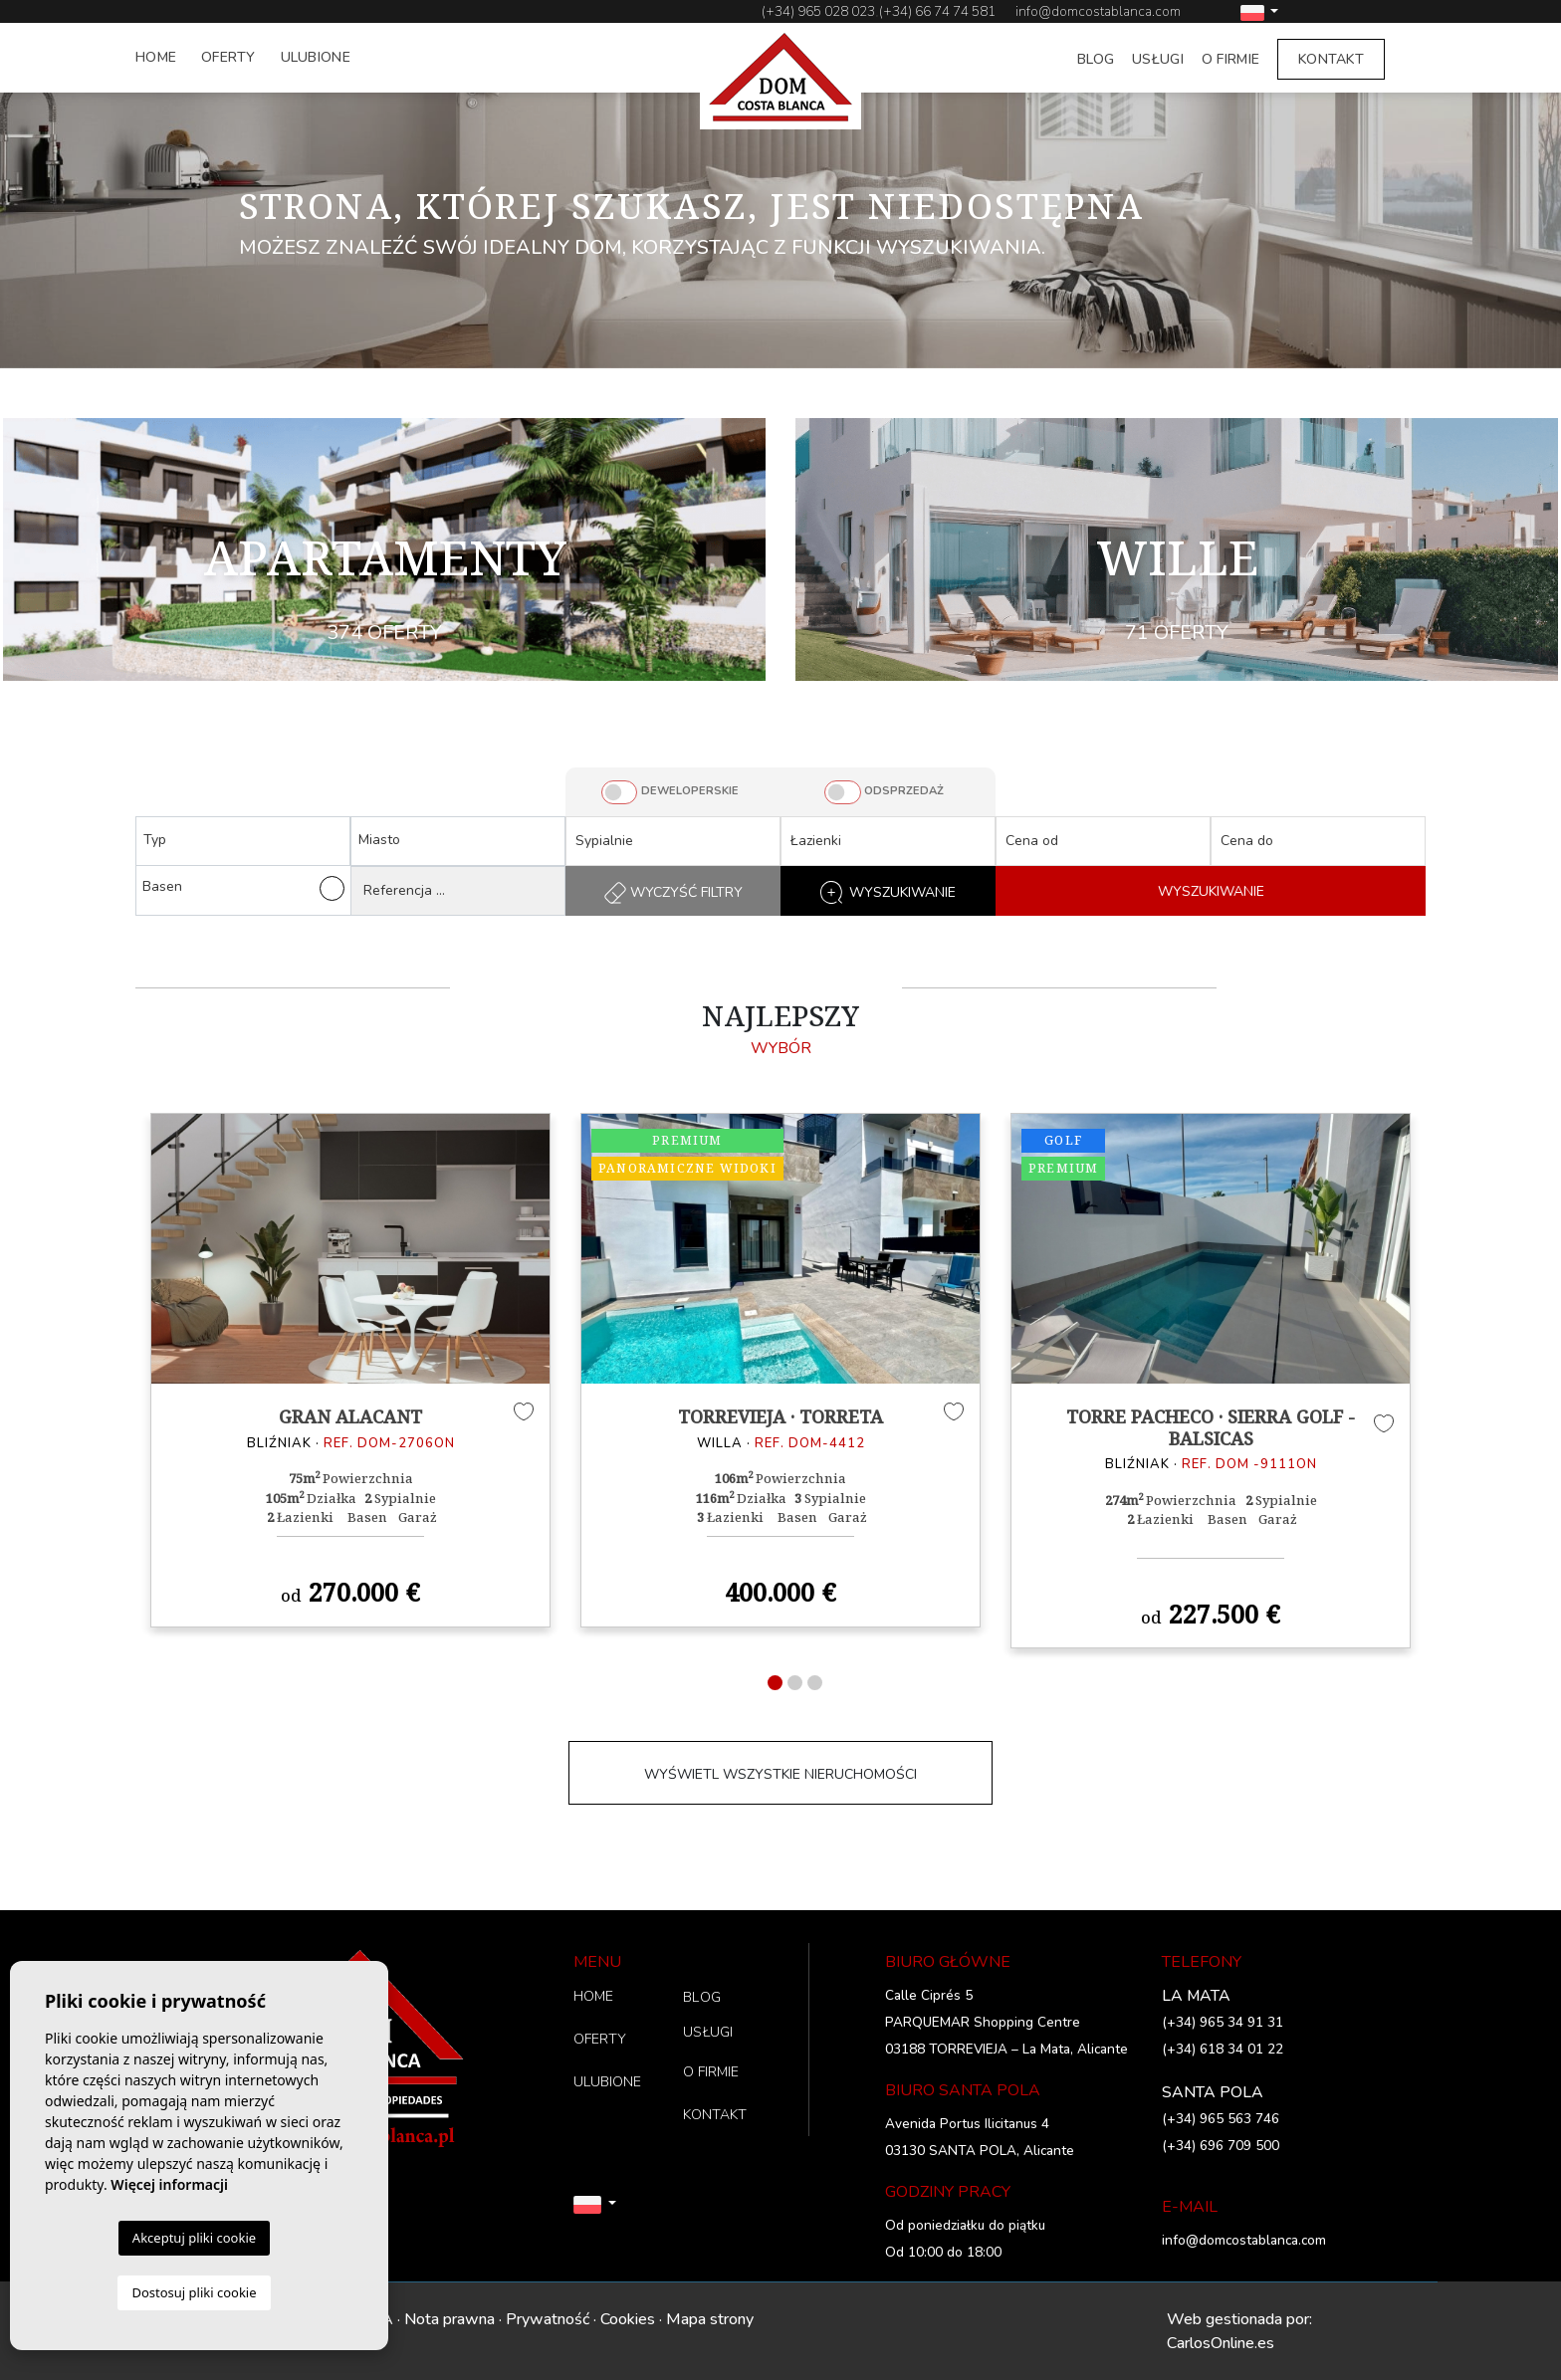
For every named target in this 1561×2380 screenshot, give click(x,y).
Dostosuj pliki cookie (193, 2292)
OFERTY (228, 57)
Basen (242, 888)
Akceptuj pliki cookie (194, 2238)
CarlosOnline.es (1220, 2343)
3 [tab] (814, 1682)
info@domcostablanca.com (1098, 11)
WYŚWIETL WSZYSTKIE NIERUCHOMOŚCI (780, 1774)
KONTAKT (1331, 59)
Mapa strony (710, 2319)
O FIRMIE (1230, 59)
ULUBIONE (315, 57)
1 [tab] (775, 1682)
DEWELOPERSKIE (690, 790)
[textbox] (247, 839)
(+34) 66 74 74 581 (937, 11)
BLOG (1095, 59)
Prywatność (547, 2319)
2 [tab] (794, 1682)
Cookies (627, 2319)
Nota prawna (449, 2319)
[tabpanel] (350, 1370)
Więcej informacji (169, 2184)
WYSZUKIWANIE (1211, 891)
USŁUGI (1158, 59)
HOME (155, 57)
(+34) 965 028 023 (818, 11)
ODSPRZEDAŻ (904, 790)
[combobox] (242, 841)
